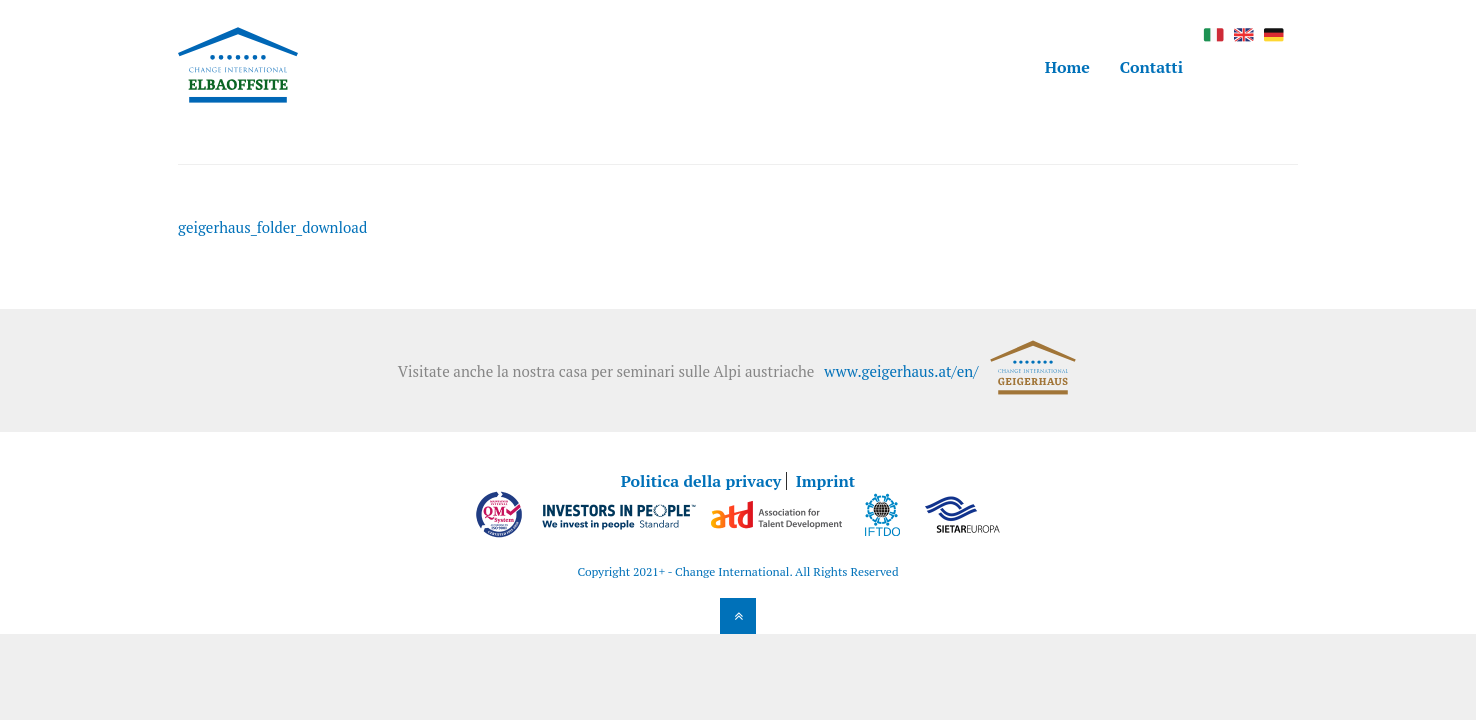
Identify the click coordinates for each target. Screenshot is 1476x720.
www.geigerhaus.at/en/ (901, 371)
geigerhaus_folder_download (272, 227)
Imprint (825, 481)
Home (1067, 67)
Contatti (1151, 67)
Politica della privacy (701, 481)
